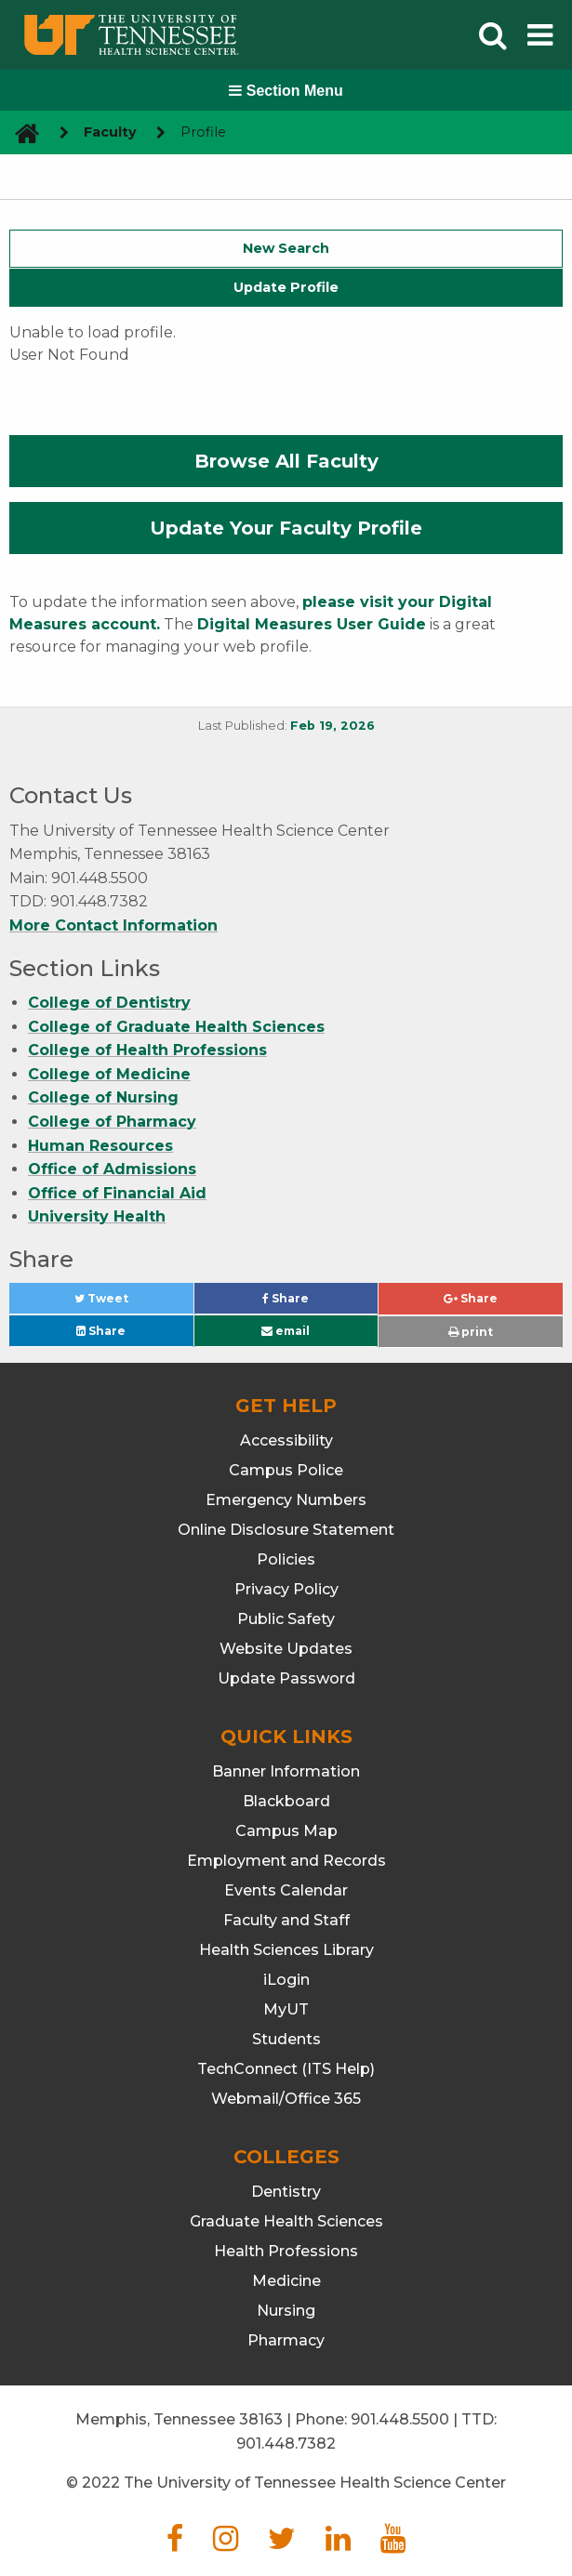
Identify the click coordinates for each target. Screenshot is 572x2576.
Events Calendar (286, 1890)
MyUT (286, 2009)
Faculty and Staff (286, 1920)
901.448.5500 (400, 2419)
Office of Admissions (112, 1169)
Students (286, 2039)
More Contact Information (113, 925)
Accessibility (286, 1440)
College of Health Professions (147, 1050)
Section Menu (285, 91)
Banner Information (286, 1771)
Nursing (286, 2310)
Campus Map (286, 1831)
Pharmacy (286, 2340)
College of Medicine (109, 1074)
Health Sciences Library (286, 1950)
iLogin (286, 1979)
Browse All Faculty (286, 461)
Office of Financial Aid (117, 1193)
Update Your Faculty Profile (286, 528)
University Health (97, 1216)
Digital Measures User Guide (311, 624)
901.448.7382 (286, 2443)
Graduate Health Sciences (286, 2221)
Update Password (286, 1678)
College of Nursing (103, 1097)
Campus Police (286, 1470)
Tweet (123, 1302)
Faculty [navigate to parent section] (110, 132)
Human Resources (100, 1146)
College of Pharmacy (112, 1121)
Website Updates (286, 1649)
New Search (286, 248)
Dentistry (286, 2191)
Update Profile (286, 287)
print (470, 1332)
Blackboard (286, 1801)
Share (316, 1302)
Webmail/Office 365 (286, 2098)
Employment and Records (286, 1860)
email (285, 1331)
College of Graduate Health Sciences (176, 1027)
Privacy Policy (286, 1589)
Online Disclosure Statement (286, 1530)
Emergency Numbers (286, 1500)
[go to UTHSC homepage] (20, 132)
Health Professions (286, 2251)
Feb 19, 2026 (332, 726)
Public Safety (286, 1619)
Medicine (286, 2281)
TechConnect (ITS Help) (286, 2069)
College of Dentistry (109, 1002)
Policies (286, 1559)
